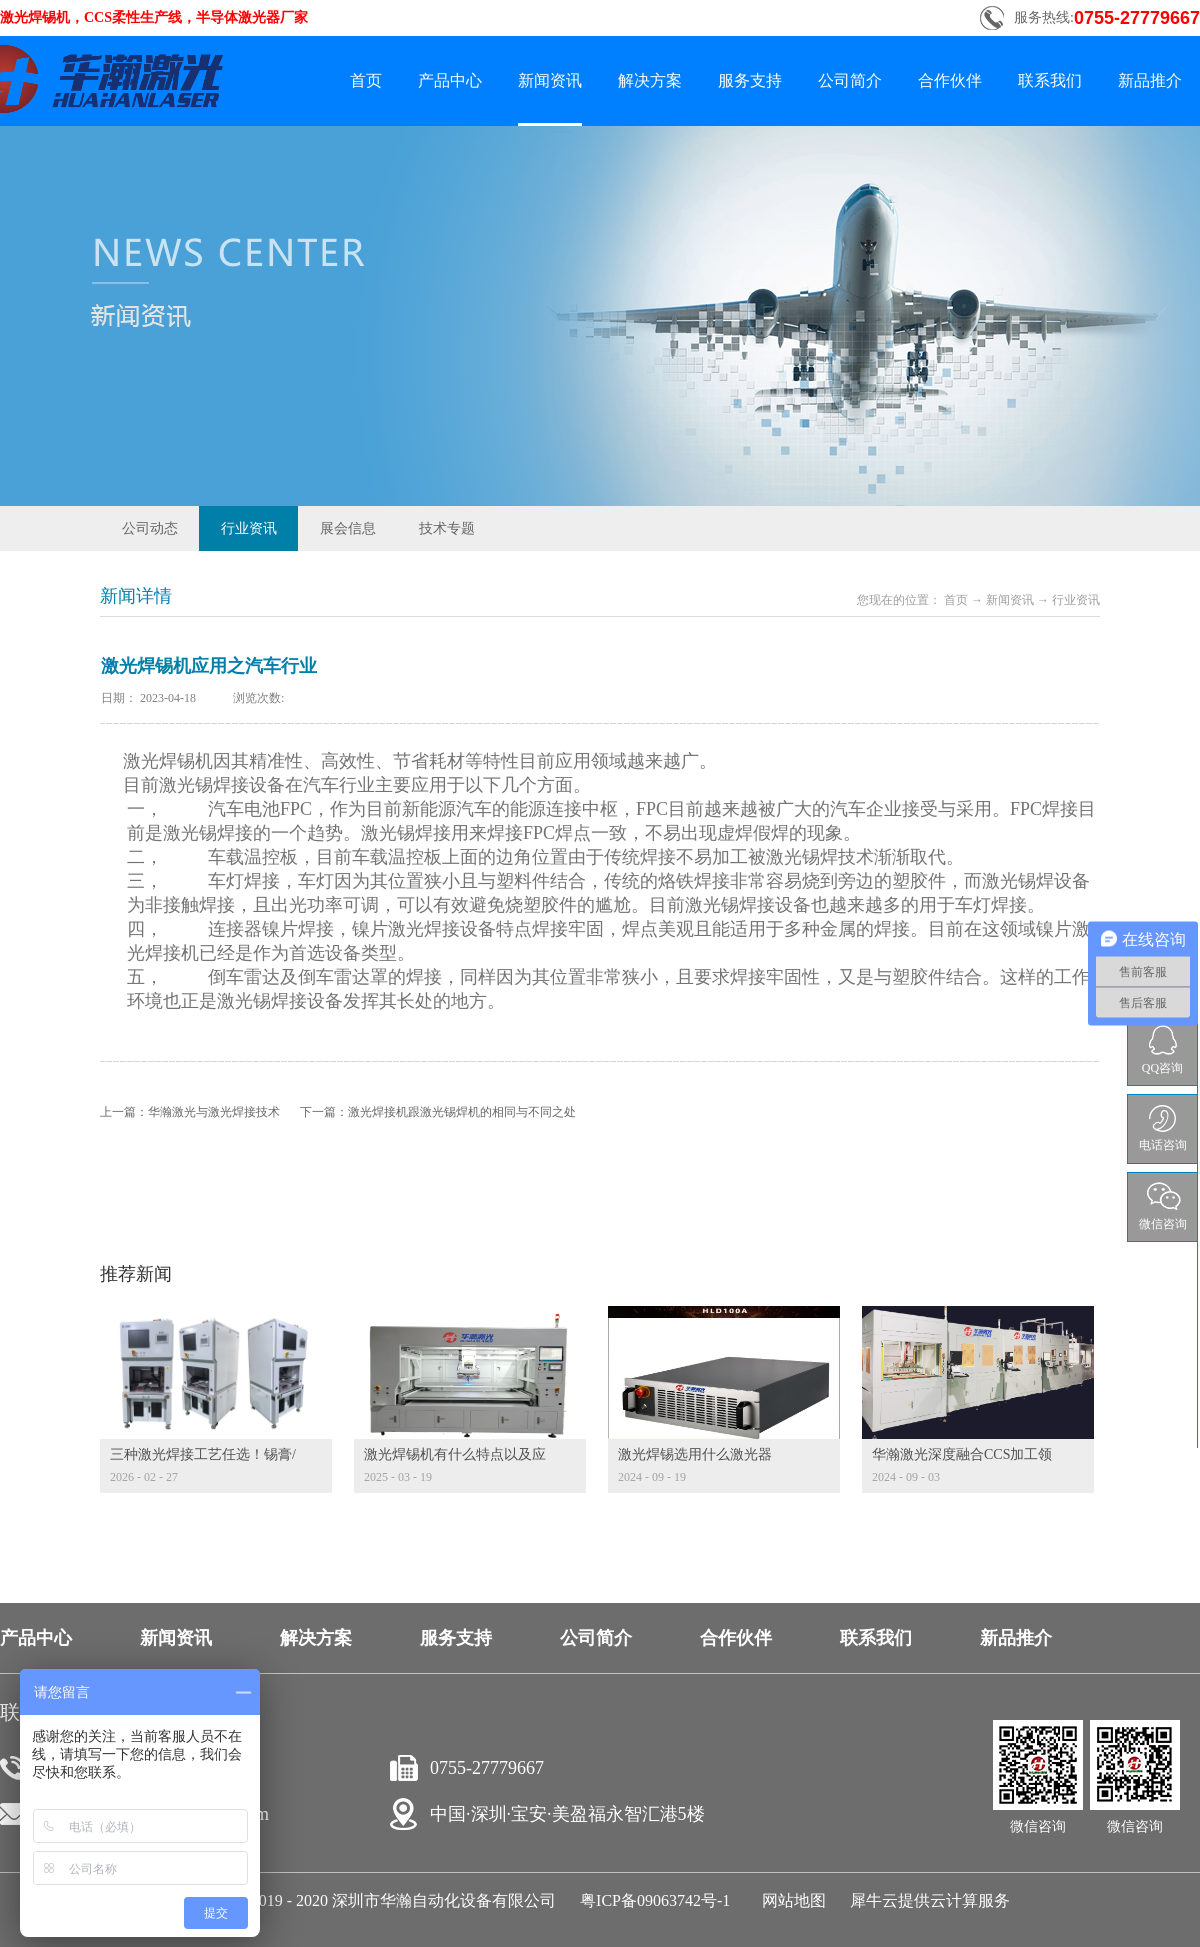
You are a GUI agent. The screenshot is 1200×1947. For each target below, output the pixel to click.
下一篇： (438, 1112)
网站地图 (790, 1900)
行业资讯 (1076, 600)
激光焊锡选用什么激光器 (695, 1454)
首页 (366, 80)
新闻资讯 (1010, 600)
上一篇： (190, 1112)
